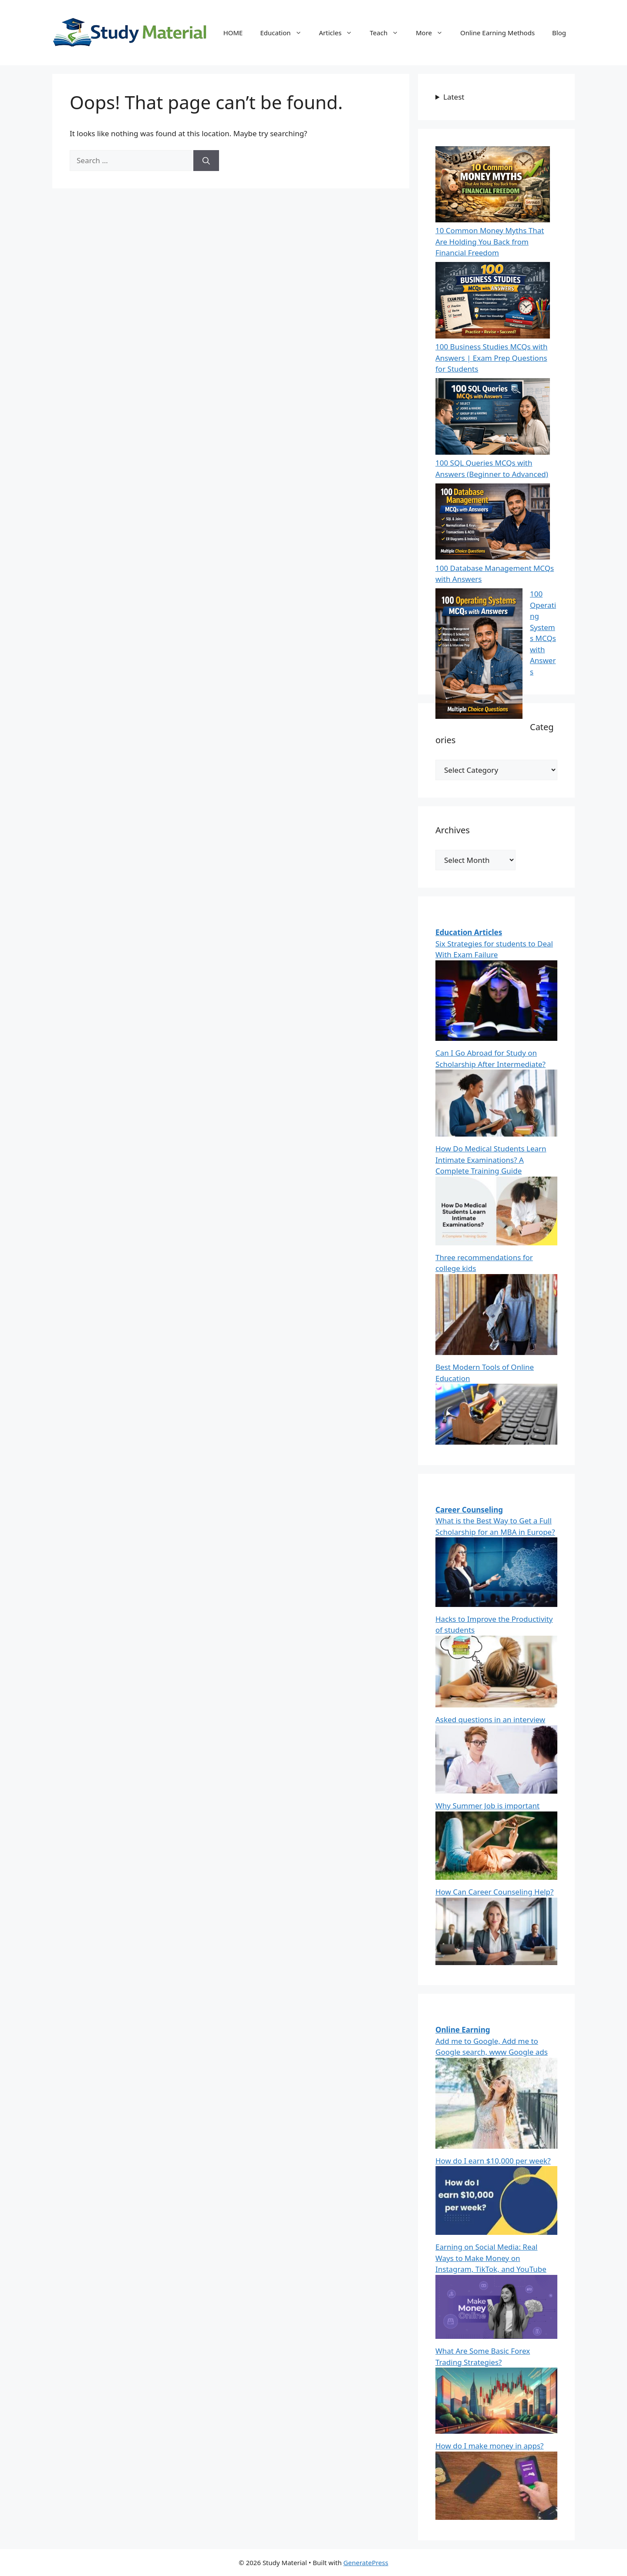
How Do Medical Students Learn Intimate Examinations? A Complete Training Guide (490, 1160)
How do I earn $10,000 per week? (493, 2161)
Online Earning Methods (497, 32)
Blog (559, 32)
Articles (340, 33)
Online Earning (462, 2030)
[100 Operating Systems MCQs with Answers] (478, 654)
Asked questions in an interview (490, 1719)
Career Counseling (469, 1510)
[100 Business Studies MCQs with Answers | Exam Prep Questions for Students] (492, 301)
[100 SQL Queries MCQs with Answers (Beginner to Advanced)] (492, 417)
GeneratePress (366, 2562)
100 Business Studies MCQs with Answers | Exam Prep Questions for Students (491, 358)
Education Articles (468, 932)
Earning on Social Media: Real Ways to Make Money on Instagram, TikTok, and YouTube (490, 2258)
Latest (453, 97)
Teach (388, 33)
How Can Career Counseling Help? (494, 1892)
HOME (233, 32)
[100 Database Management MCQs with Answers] (492, 523)
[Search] (206, 160)
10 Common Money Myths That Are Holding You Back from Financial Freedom (489, 241)
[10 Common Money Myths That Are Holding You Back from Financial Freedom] (492, 185)
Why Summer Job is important (487, 1806)
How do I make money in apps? (489, 2446)
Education (285, 33)
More (434, 33)
